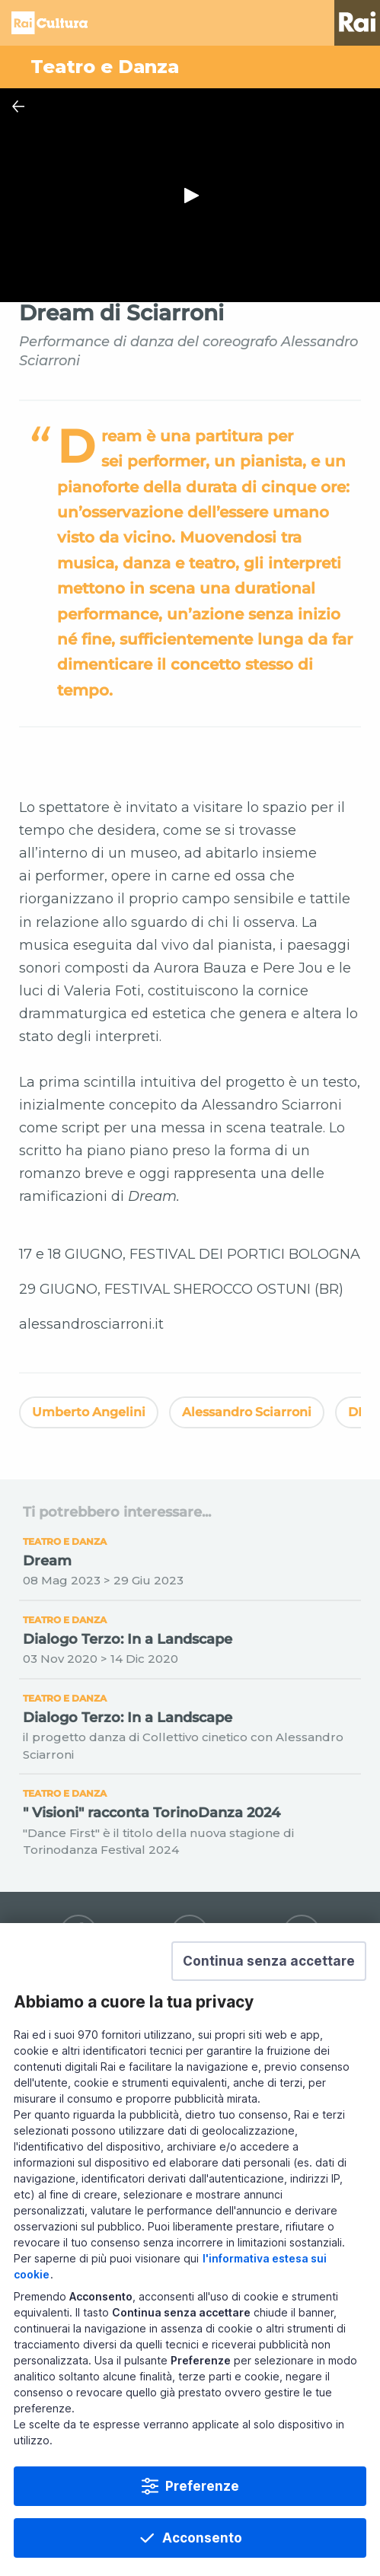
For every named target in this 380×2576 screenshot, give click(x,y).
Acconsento (202, 2538)
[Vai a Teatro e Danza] (190, 67)
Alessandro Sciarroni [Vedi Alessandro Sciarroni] (246, 1412)
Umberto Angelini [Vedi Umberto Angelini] (88, 1412)
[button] (268, 1961)
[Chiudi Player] (18, 106)
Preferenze (202, 2486)
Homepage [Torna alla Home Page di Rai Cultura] (49, 22)
